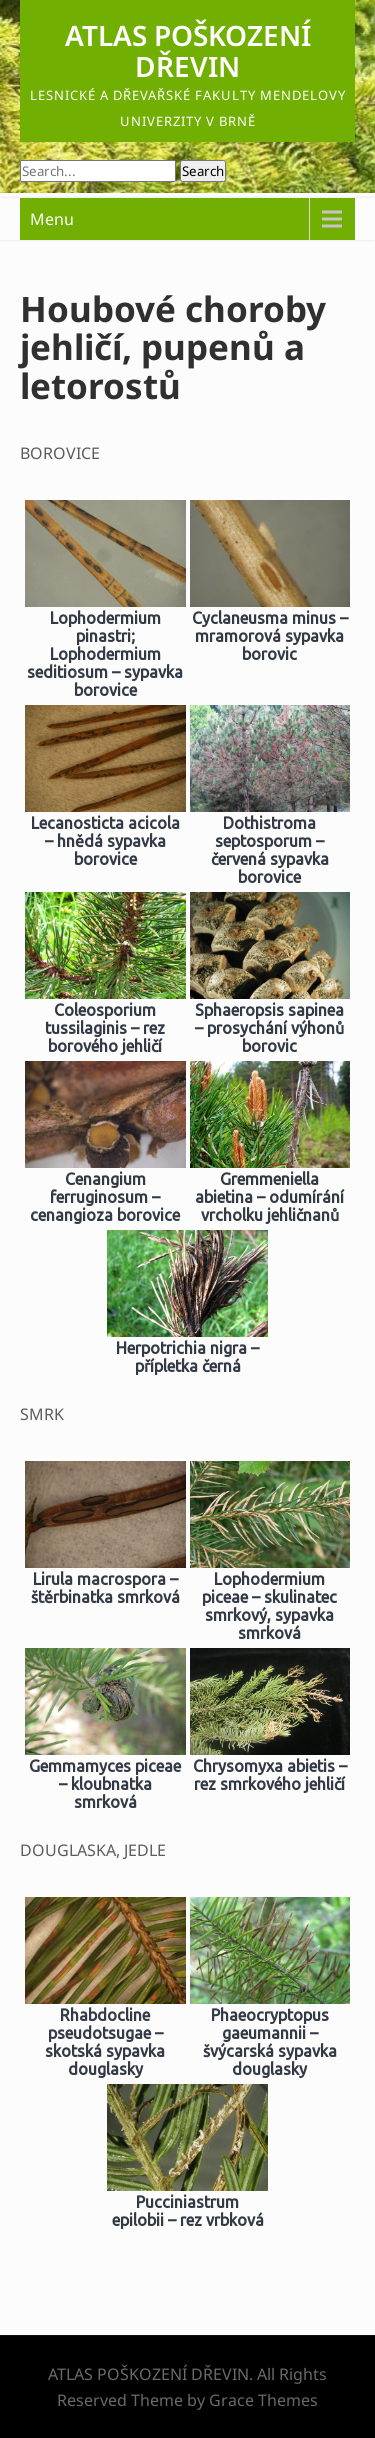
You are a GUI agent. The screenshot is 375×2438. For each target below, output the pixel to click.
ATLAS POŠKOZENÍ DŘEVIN (188, 50)
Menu (52, 219)
